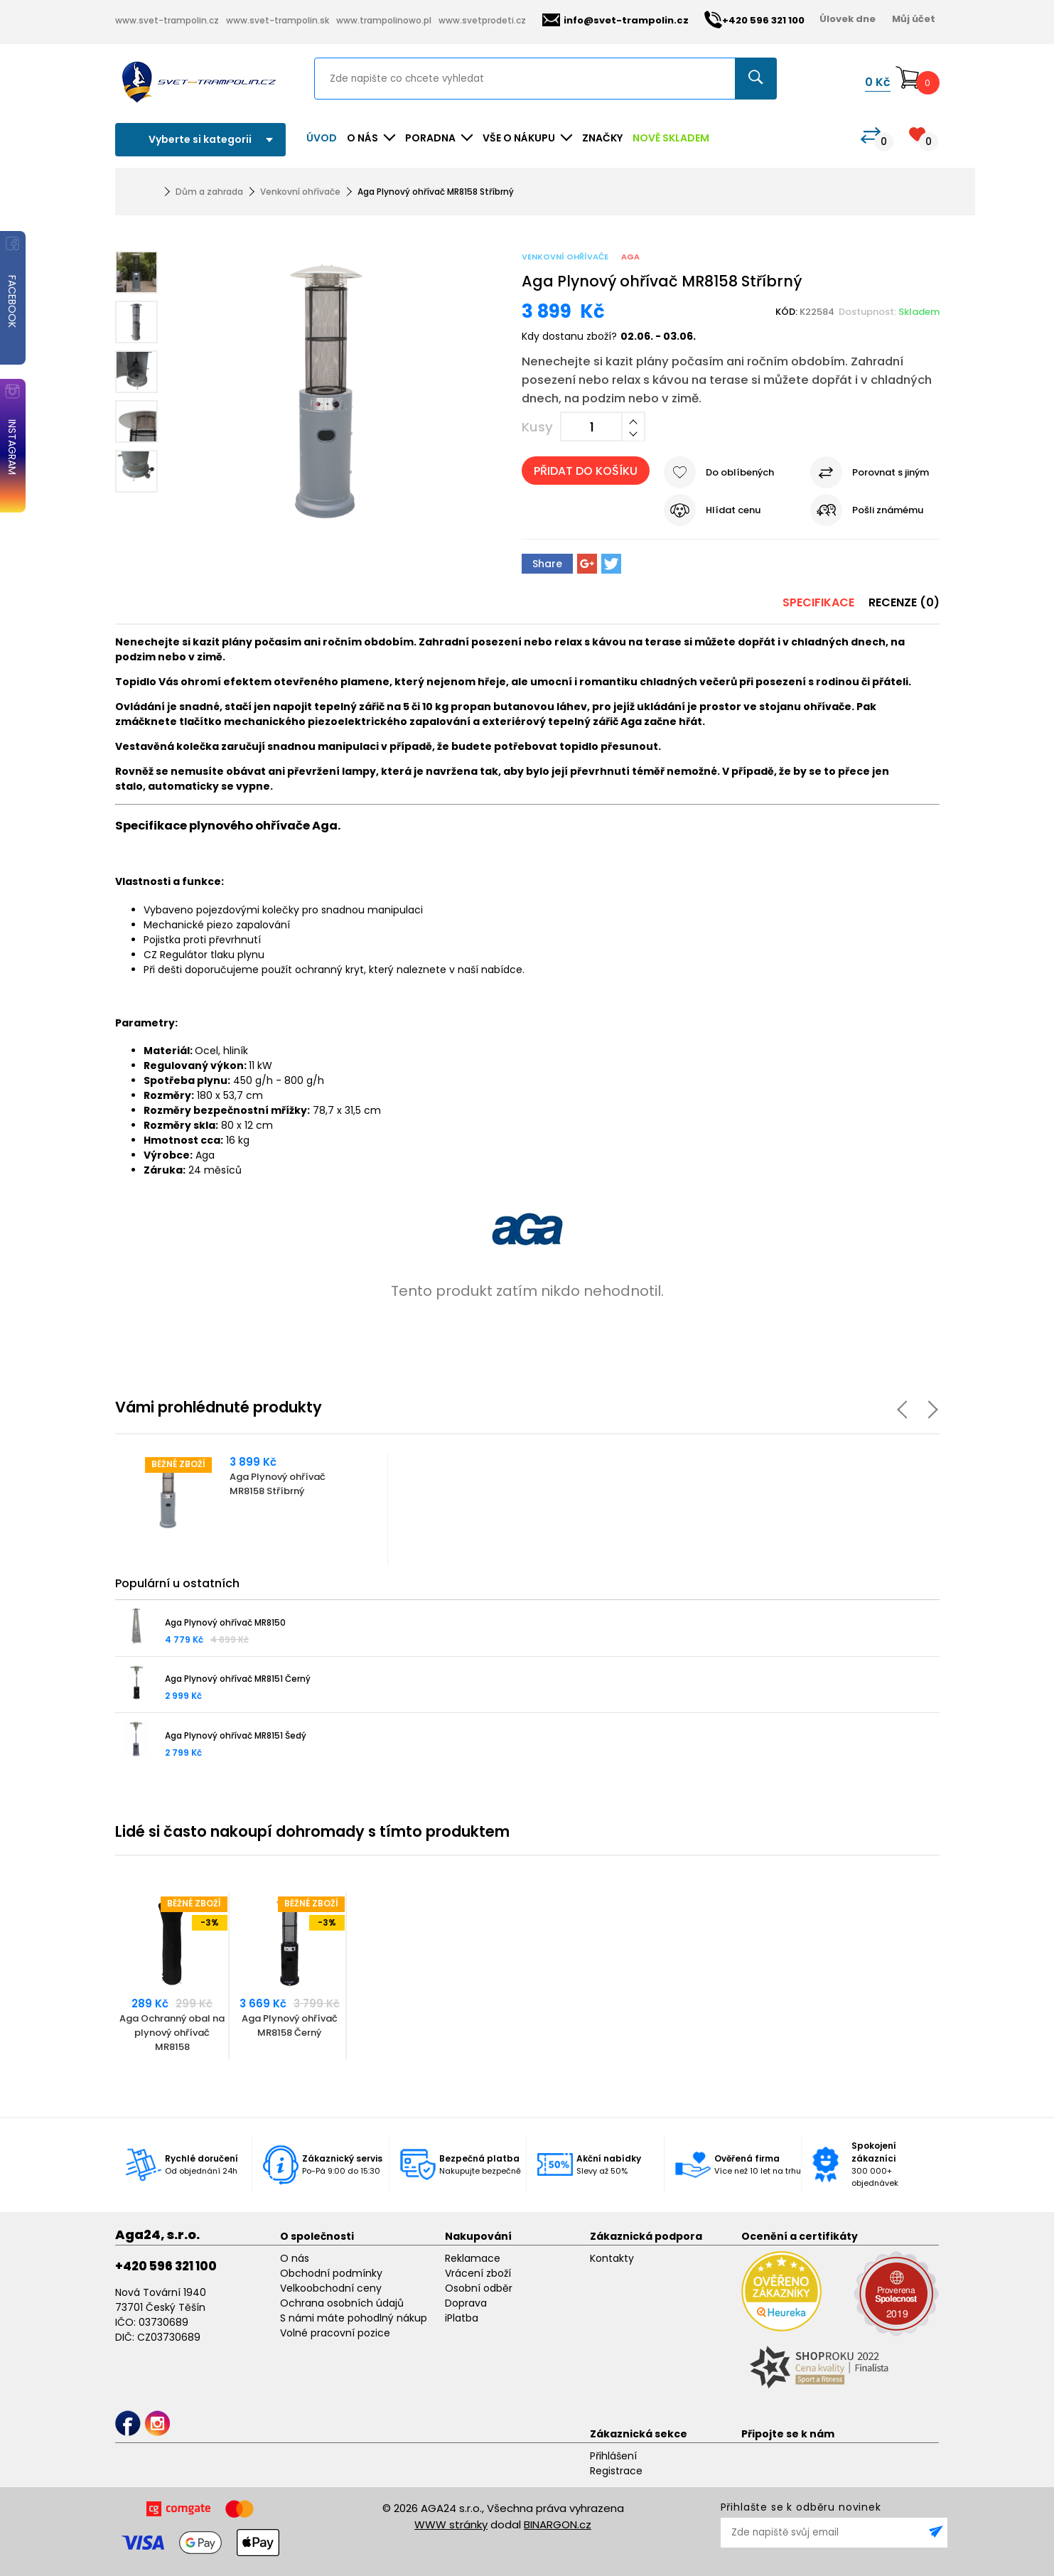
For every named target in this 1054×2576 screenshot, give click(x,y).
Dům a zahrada (209, 192)
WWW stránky (451, 2524)
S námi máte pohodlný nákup (353, 2318)
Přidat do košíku (586, 471)
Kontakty (612, 2258)
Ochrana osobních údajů (342, 2303)
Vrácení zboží (478, 2273)
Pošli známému (887, 510)
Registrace (616, 2471)
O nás (294, 2258)
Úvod (321, 138)
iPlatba (461, 2318)
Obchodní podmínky (331, 2273)
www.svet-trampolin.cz (167, 20)
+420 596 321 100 (166, 2266)
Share (547, 564)
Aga (630, 256)
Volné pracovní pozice (335, 2333)
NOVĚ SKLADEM (671, 138)
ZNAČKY (602, 138)
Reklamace (472, 2258)
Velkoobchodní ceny (331, 2288)
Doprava (466, 2303)
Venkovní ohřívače (300, 192)
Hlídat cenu (733, 510)
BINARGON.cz (557, 2524)
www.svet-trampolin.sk (277, 20)
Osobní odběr (478, 2288)
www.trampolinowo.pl (383, 20)
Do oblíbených (740, 472)
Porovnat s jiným (890, 472)
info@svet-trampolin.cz (615, 20)
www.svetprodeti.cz (482, 20)
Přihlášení (613, 2456)
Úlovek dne (847, 19)
